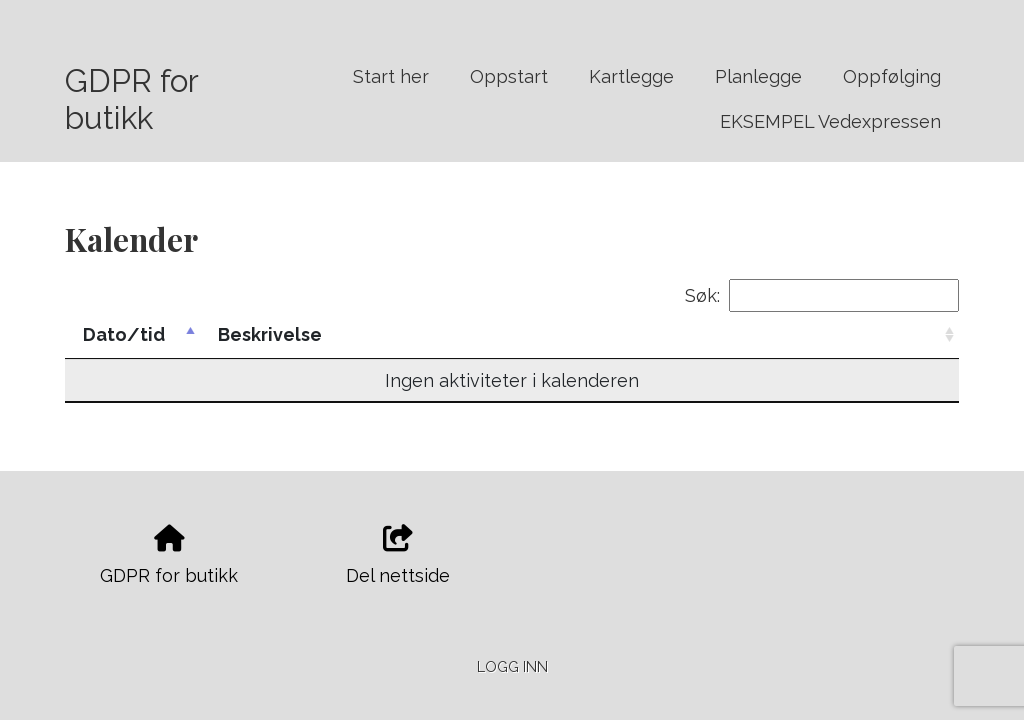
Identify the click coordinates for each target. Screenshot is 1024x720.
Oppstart (509, 76)
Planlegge (758, 76)
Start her (391, 76)
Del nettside (398, 556)
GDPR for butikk (131, 99)
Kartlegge (631, 76)
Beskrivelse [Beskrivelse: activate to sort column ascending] (270, 334)
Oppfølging (892, 76)
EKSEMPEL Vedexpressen (830, 121)
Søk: (822, 295)
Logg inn (512, 666)
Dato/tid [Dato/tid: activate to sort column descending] (124, 334)
